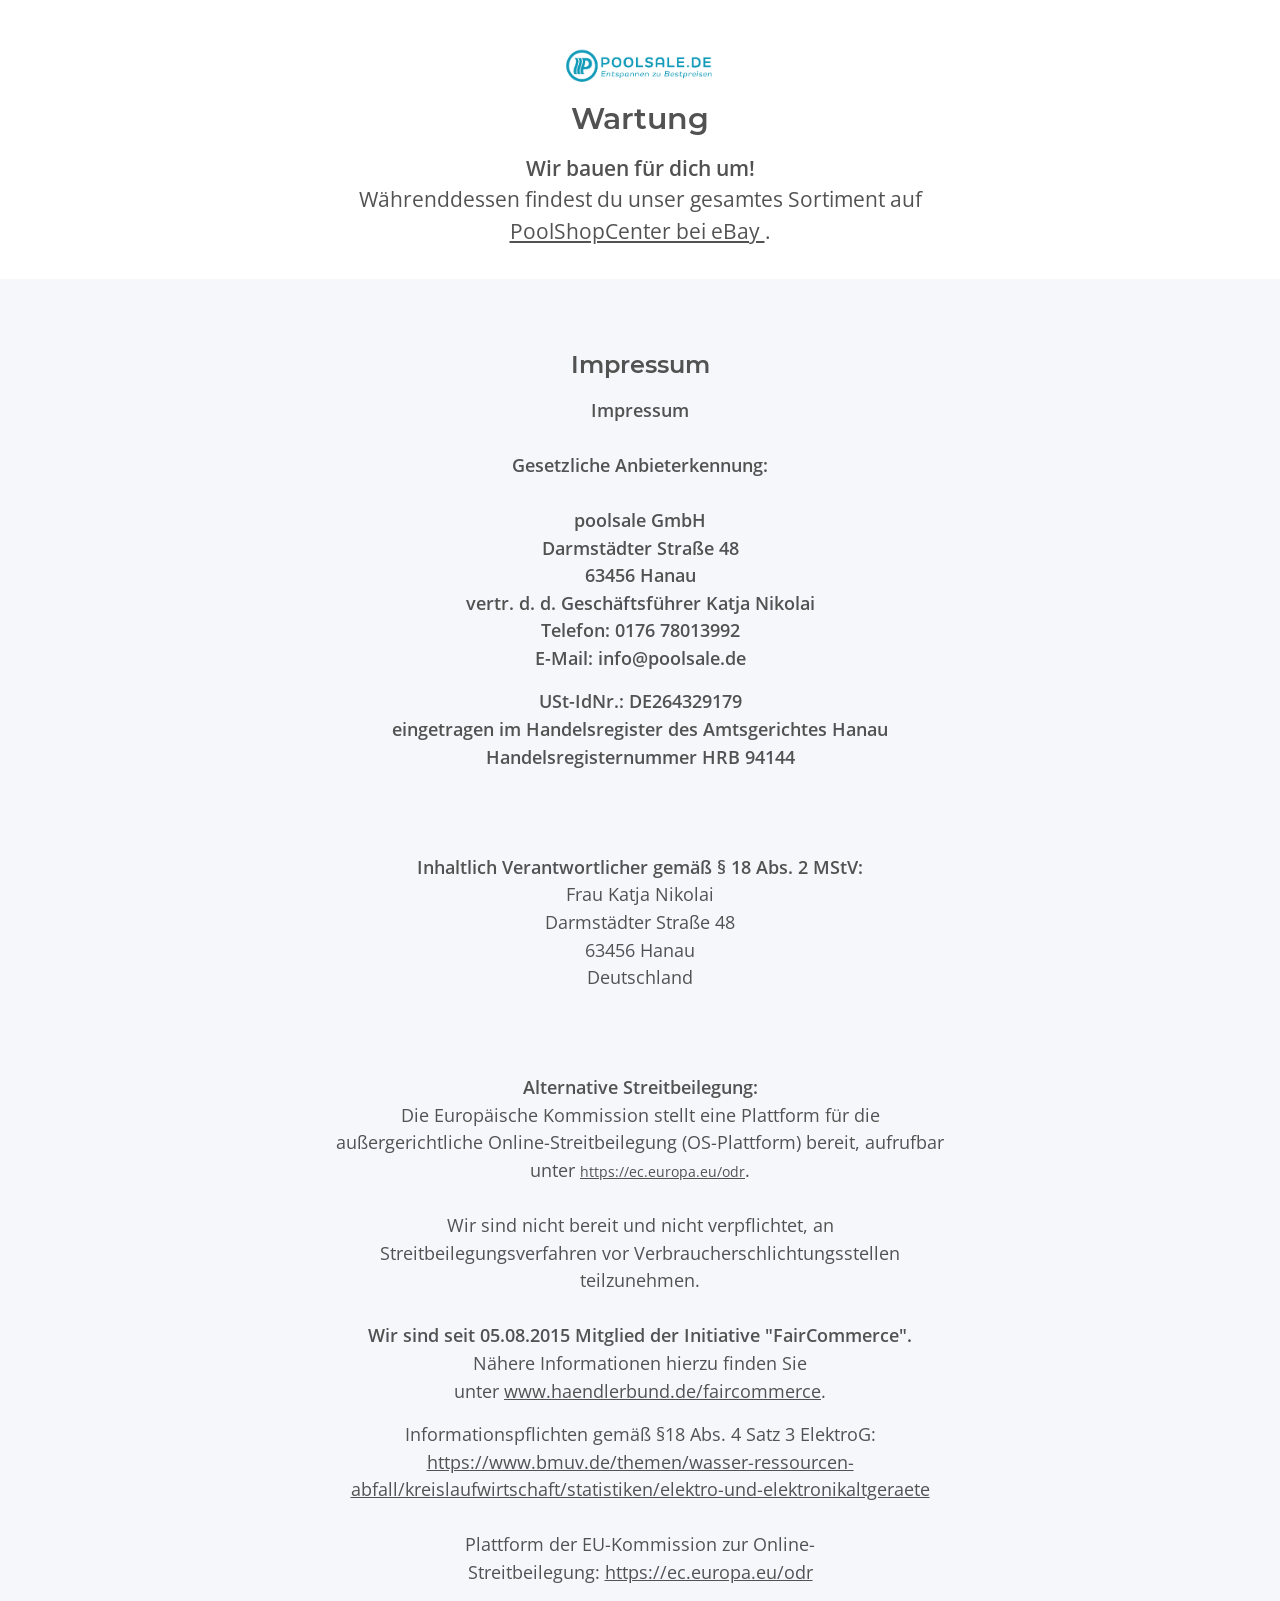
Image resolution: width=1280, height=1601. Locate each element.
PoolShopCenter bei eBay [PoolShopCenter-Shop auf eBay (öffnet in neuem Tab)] (637, 231)
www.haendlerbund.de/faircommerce (662, 1390)
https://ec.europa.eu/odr (662, 1171)
